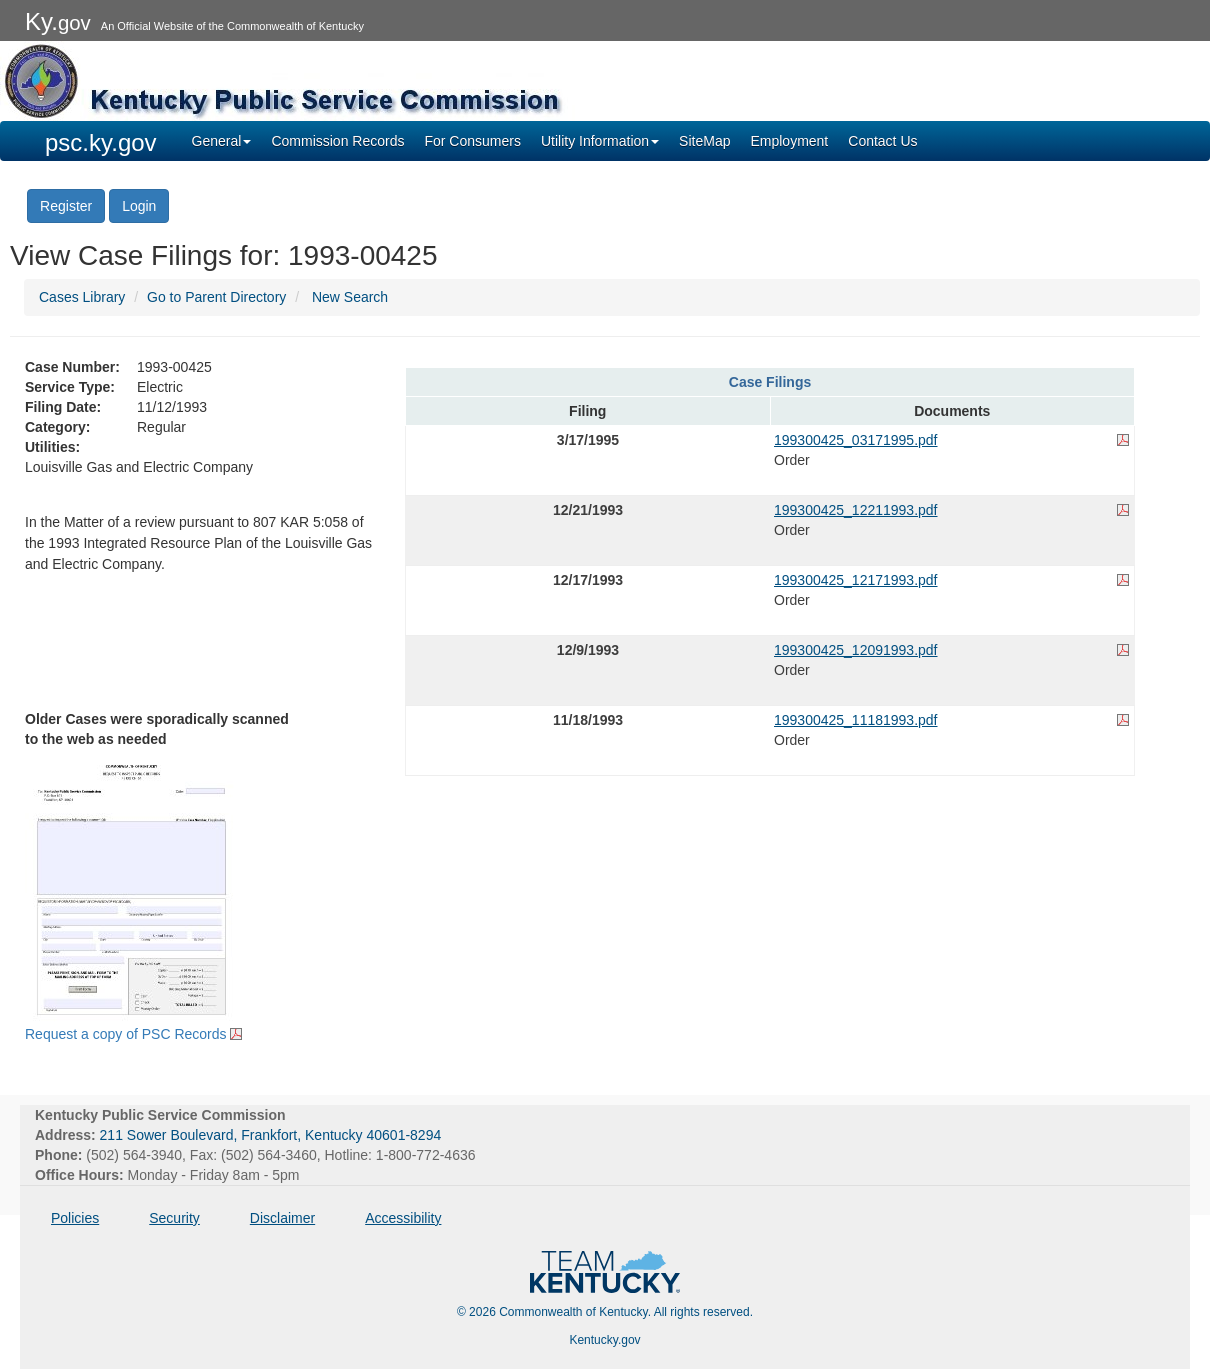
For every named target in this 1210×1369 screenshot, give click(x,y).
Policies (75, 1218)
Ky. (58, 21)
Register (66, 206)
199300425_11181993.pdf (856, 720)
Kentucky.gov (604, 1340)
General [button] (222, 141)
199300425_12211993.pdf (856, 510)
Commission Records (337, 141)
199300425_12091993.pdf (856, 650)
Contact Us (882, 141)
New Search (350, 297)
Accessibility (403, 1218)
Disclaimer (282, 1218)
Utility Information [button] (600, 141)
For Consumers (472, 141)
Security (174, 1218)
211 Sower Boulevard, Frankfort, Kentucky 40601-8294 (271, 1135)
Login (139, 206)
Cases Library (82, 297)
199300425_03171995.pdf (856, 440)
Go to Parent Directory (216, 297)
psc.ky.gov (101, 142)
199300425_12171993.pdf (856, 580)
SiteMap (704, 141)
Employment (789, 141)
